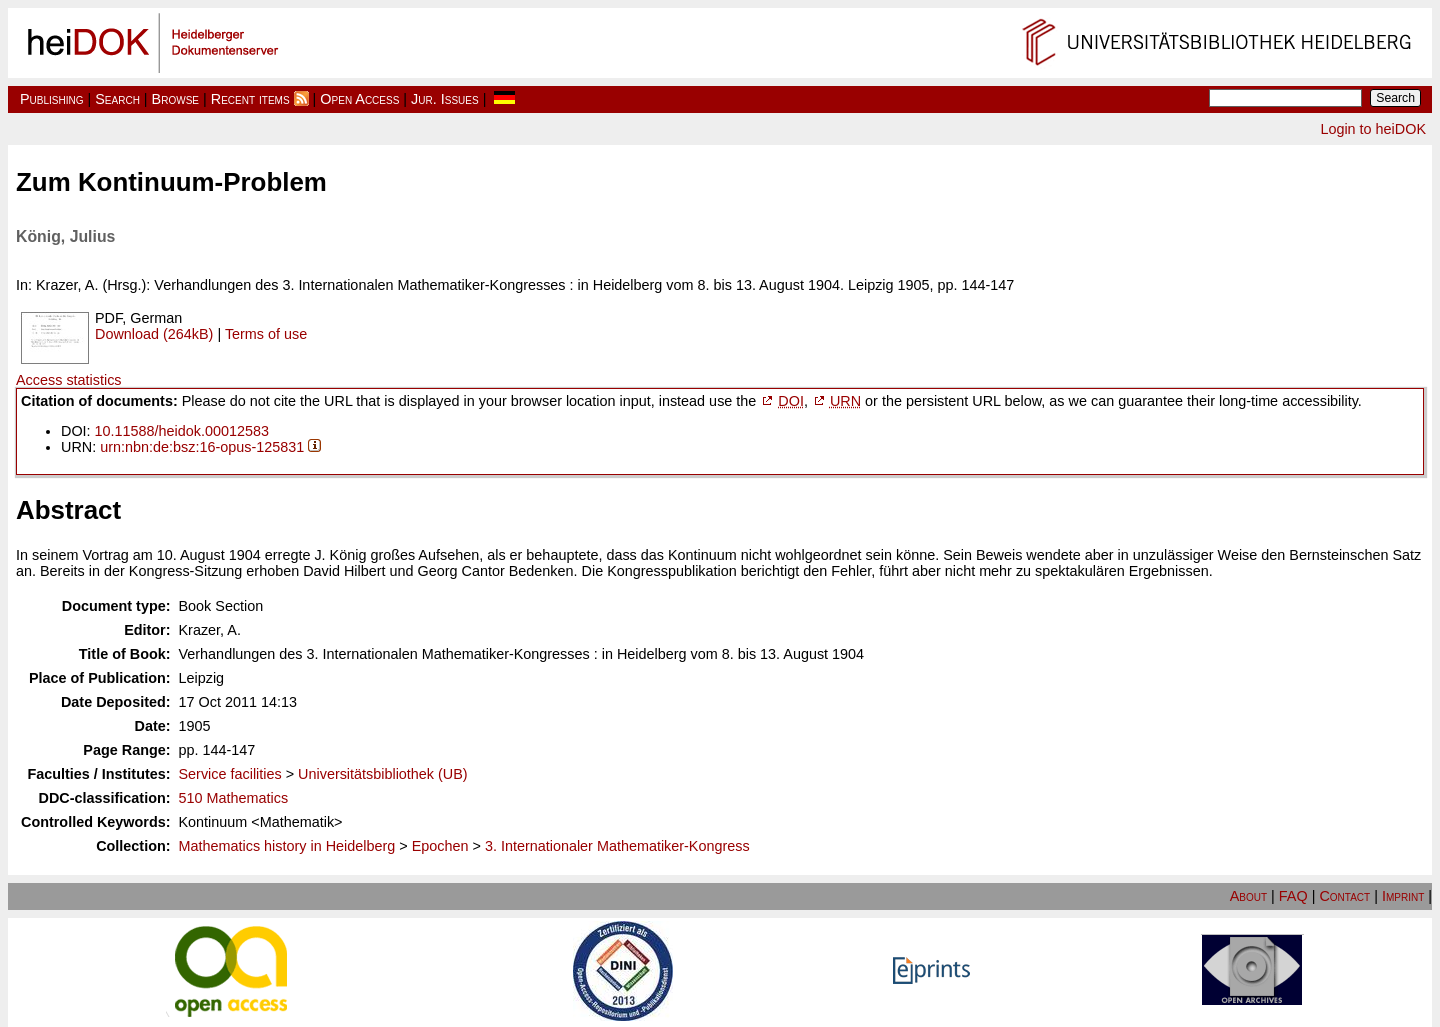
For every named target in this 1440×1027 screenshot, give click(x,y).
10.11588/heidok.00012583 (182, 431)
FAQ (1293, 896)
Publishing (52, 99)
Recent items (250, 99)
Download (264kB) (154, 334)
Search (117, 99)
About (1248, 896)
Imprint (1403, 896)
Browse (175, 99)
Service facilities (230, 774)
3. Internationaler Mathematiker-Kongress (617, 846)
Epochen (440, 846)
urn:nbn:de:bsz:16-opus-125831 (202, 447)
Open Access (359, 99)
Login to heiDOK (1373, 129)
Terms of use (266, 334)
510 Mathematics (234, 798)
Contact (1344, 896)
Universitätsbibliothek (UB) (383, 774)
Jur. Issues (445, 99)
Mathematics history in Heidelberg (287, 846)
